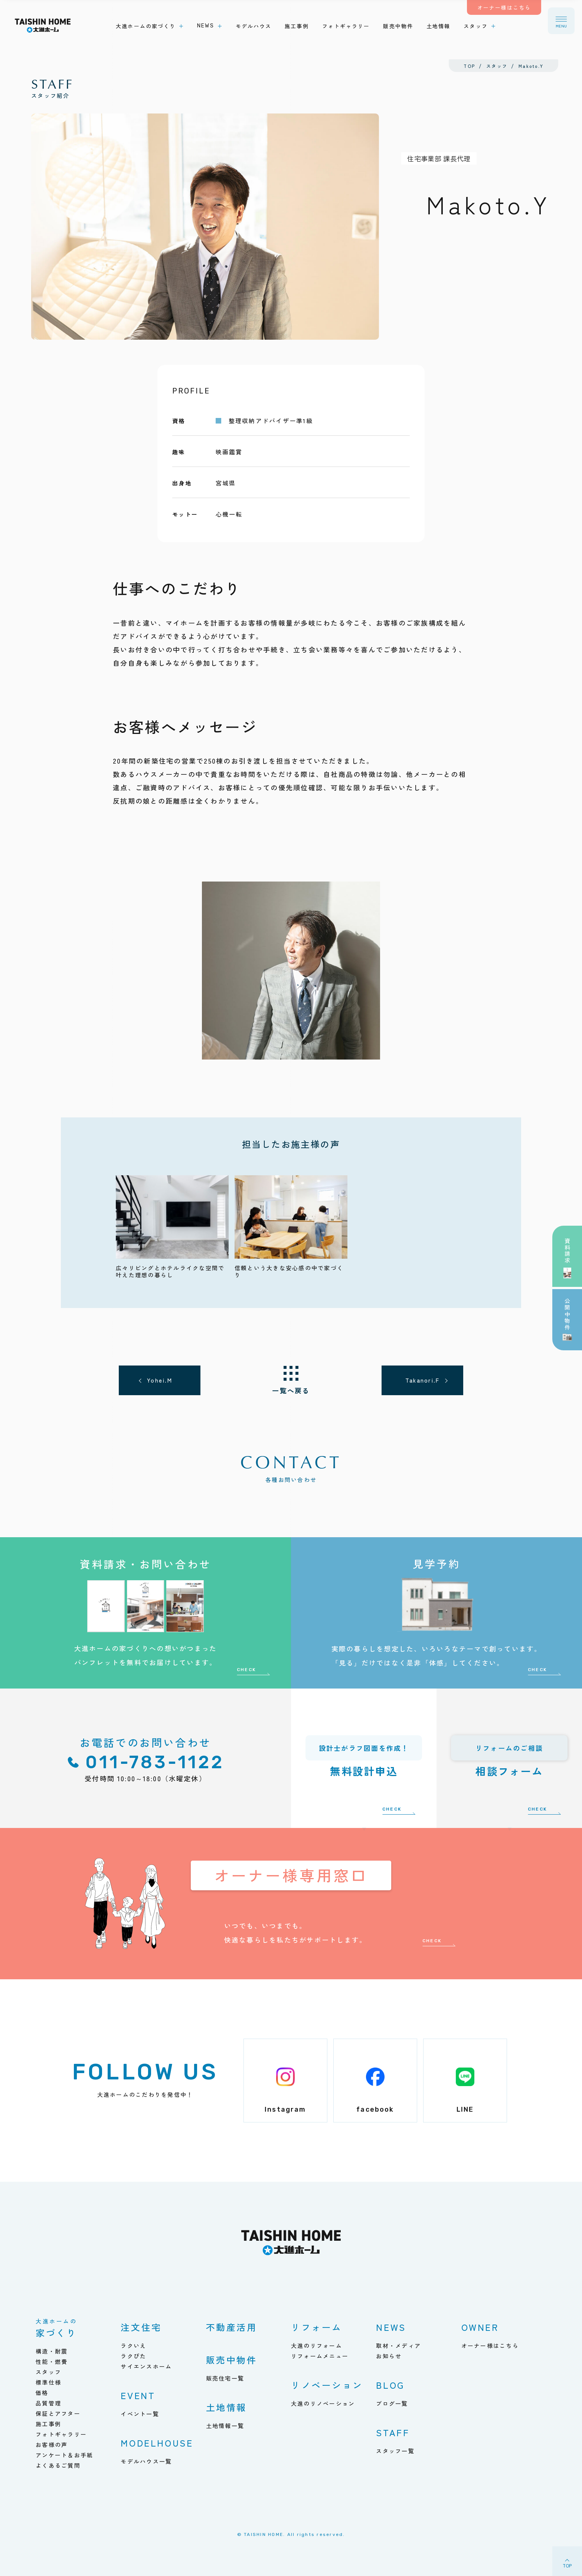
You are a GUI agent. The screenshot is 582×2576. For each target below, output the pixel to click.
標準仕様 (48, 2382)
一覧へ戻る (291, 1390)
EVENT (138, 2395)
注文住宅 (141, 2326)
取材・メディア (398, 2345)
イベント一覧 (140, 2414)
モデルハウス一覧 (146, 2461)
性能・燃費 (52, 2361)
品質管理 (48, 2403)
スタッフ (48, 2372)
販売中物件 (231, 2359)
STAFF (392, 2432)
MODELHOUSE (157, 2442)
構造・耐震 (52, 2351)
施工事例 (48, 2424)
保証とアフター (58, 2413)
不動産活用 (231, 2326)
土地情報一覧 (225, 2426)
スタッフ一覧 (395, 2451)
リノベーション (327, 2384)
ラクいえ (133, 2345)
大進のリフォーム (316, 2345)
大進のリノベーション (323, 2403)
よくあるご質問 (58, 2465)
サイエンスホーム (146, 2366)
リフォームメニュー (320, 2356)
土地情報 (226, 2407)
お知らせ (389, 2356)
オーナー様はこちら (490, 2345)
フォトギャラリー (61, 2434)
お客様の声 (52, 2444)
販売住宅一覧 (225, 2378)
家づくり (56, 2328)
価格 (42, 2393)
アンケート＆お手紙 (64, 2455)
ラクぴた (133, 2356)
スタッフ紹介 (52, 88)
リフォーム (316, 2326)
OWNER (480, 2326)
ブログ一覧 (392, 2403)
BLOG (390, 2384)
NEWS (391, 2326)
